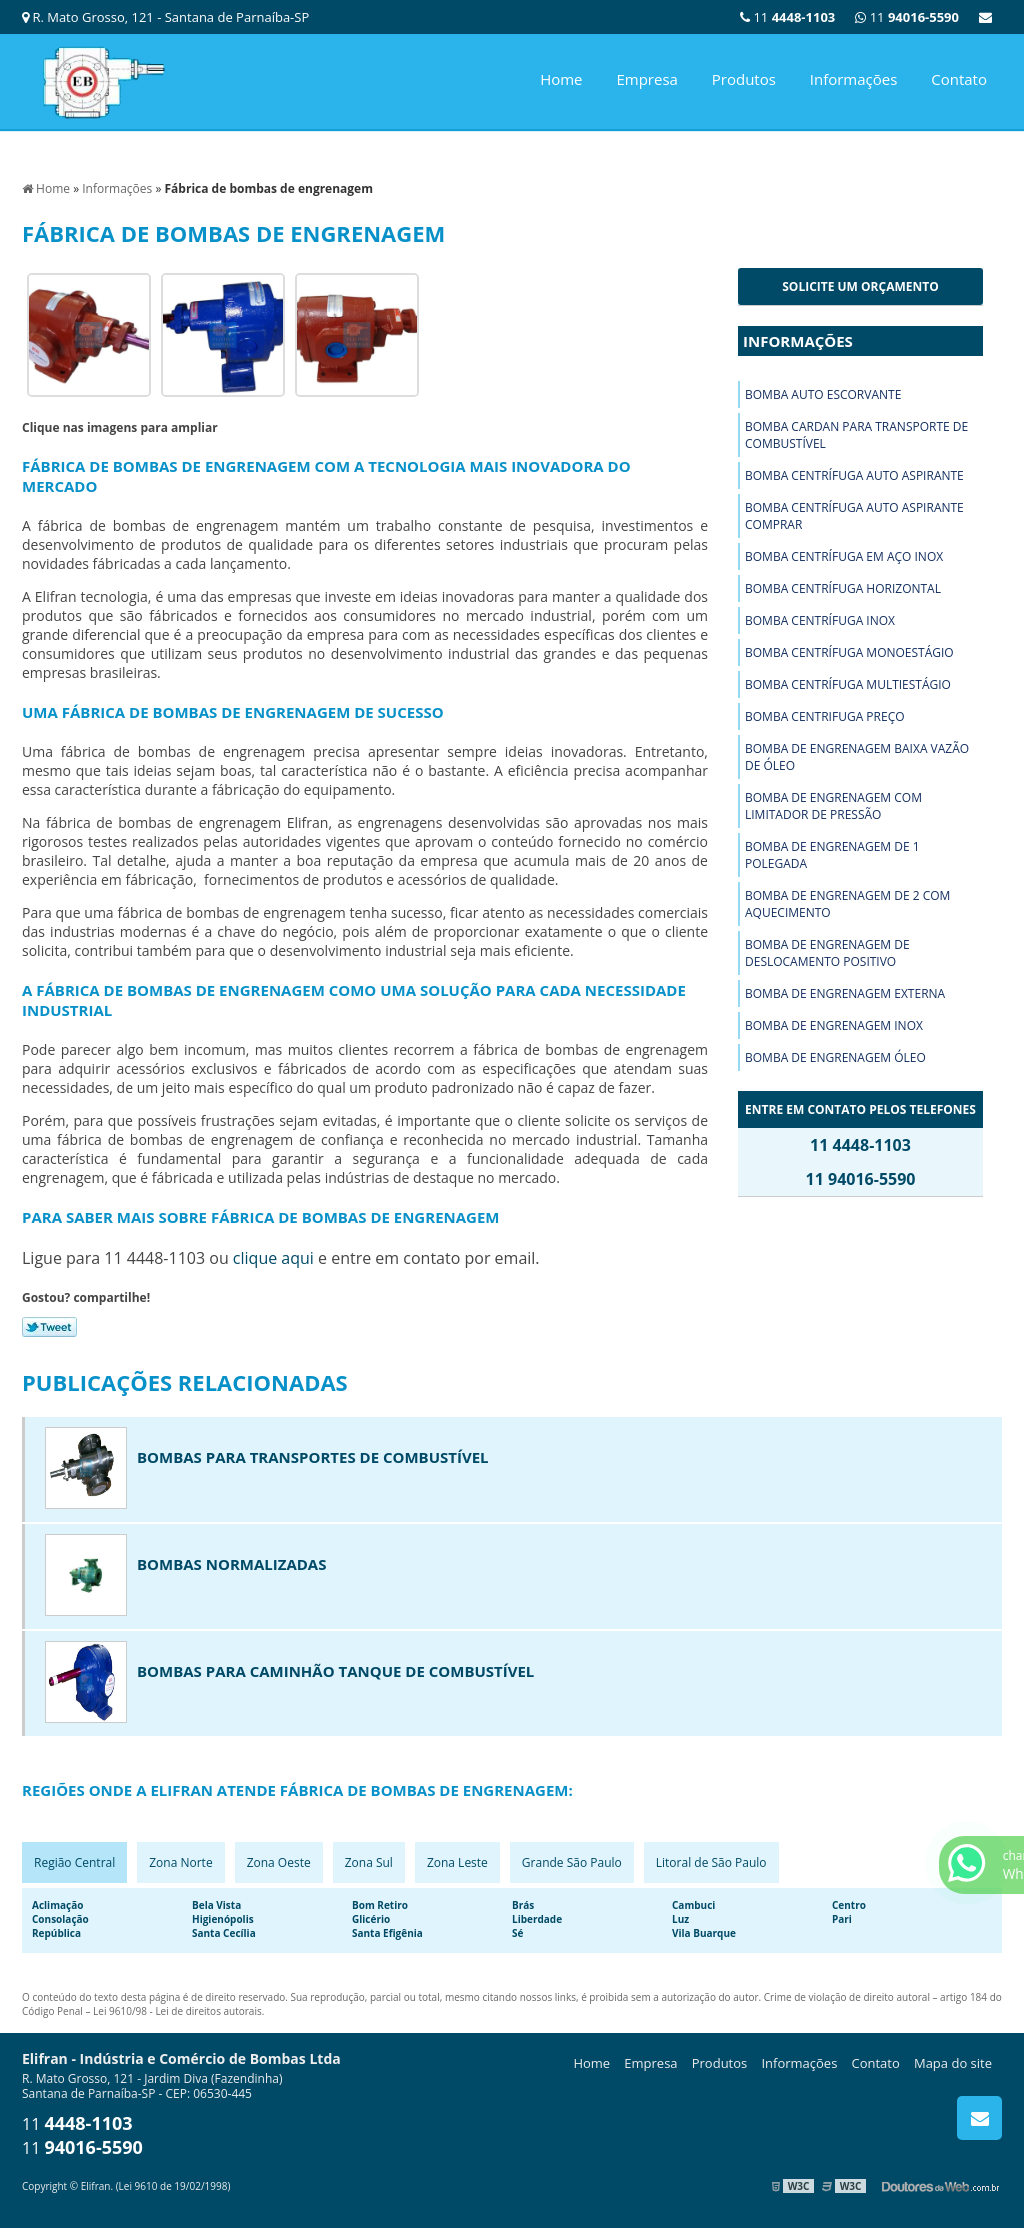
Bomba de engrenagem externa (845, 993)
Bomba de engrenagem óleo (835, 1057)
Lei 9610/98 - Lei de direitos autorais (177, 2011)
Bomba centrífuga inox (820, 620)
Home (561, 79)
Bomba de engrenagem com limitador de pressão (833, 806)
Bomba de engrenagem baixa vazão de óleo (857, 757)
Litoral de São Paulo (711, 1862)
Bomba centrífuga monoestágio (849, 652)
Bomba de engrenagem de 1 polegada (832, 855)
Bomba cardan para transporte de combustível (856, 435)
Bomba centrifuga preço (825, 716)
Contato (959, 79)
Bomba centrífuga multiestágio (848, 684)
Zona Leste (457, 1862)
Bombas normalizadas (231, 1564)
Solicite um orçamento (860, 286)
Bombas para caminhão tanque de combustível (335, 1671)
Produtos (744, 79)
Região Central (74, 1862)
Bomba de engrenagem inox (834, 1025)
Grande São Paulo (572, 1862)
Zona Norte (180, 1862)
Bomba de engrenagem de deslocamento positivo (827, 953)
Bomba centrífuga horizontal (843, 588)
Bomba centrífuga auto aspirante (854, 475)
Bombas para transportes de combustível (313, 1457)
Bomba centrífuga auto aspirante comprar (854, 516)
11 (907, 17)
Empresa (646, 79)
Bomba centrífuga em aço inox (844, 556)
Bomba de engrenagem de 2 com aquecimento (847, 904)
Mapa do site (953, 2063)
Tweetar (49, 1327)
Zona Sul (369, 1862)
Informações (854, 79)
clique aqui (273, 1258)
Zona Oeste (279, 1862)
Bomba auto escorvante (823, 394)
